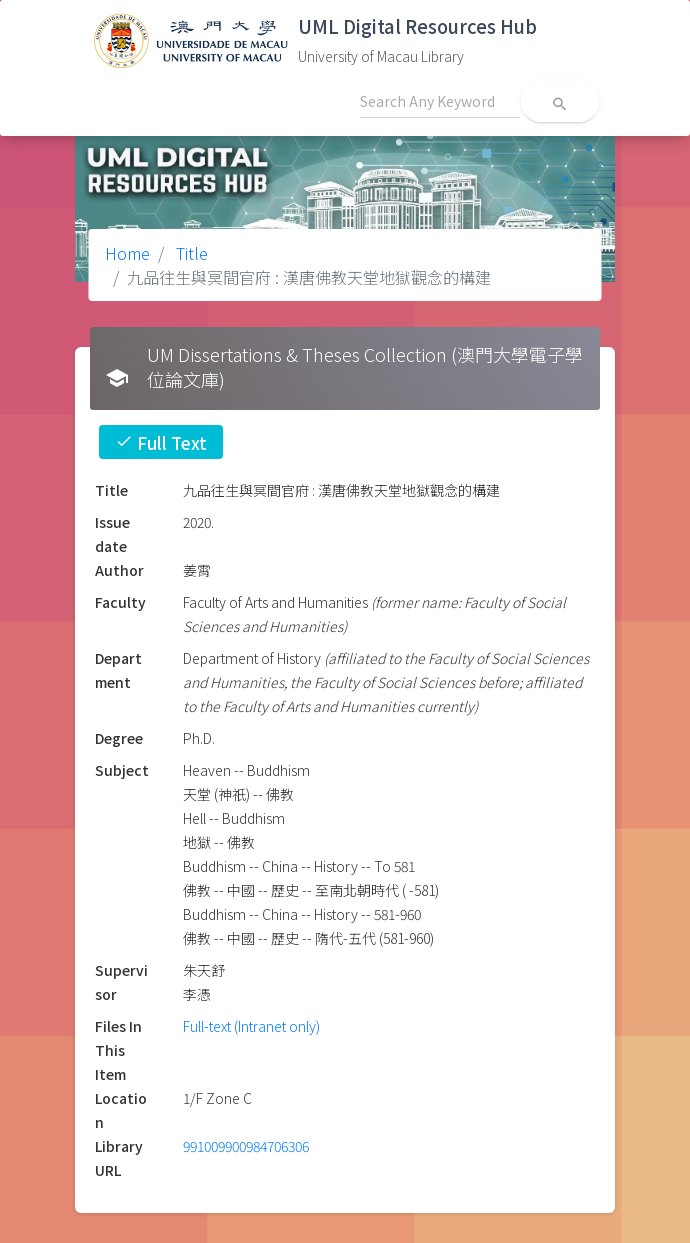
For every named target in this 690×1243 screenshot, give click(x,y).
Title (190, 253)
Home (127, 253)
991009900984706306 (246, 1146)
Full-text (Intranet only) (251, 1026)
